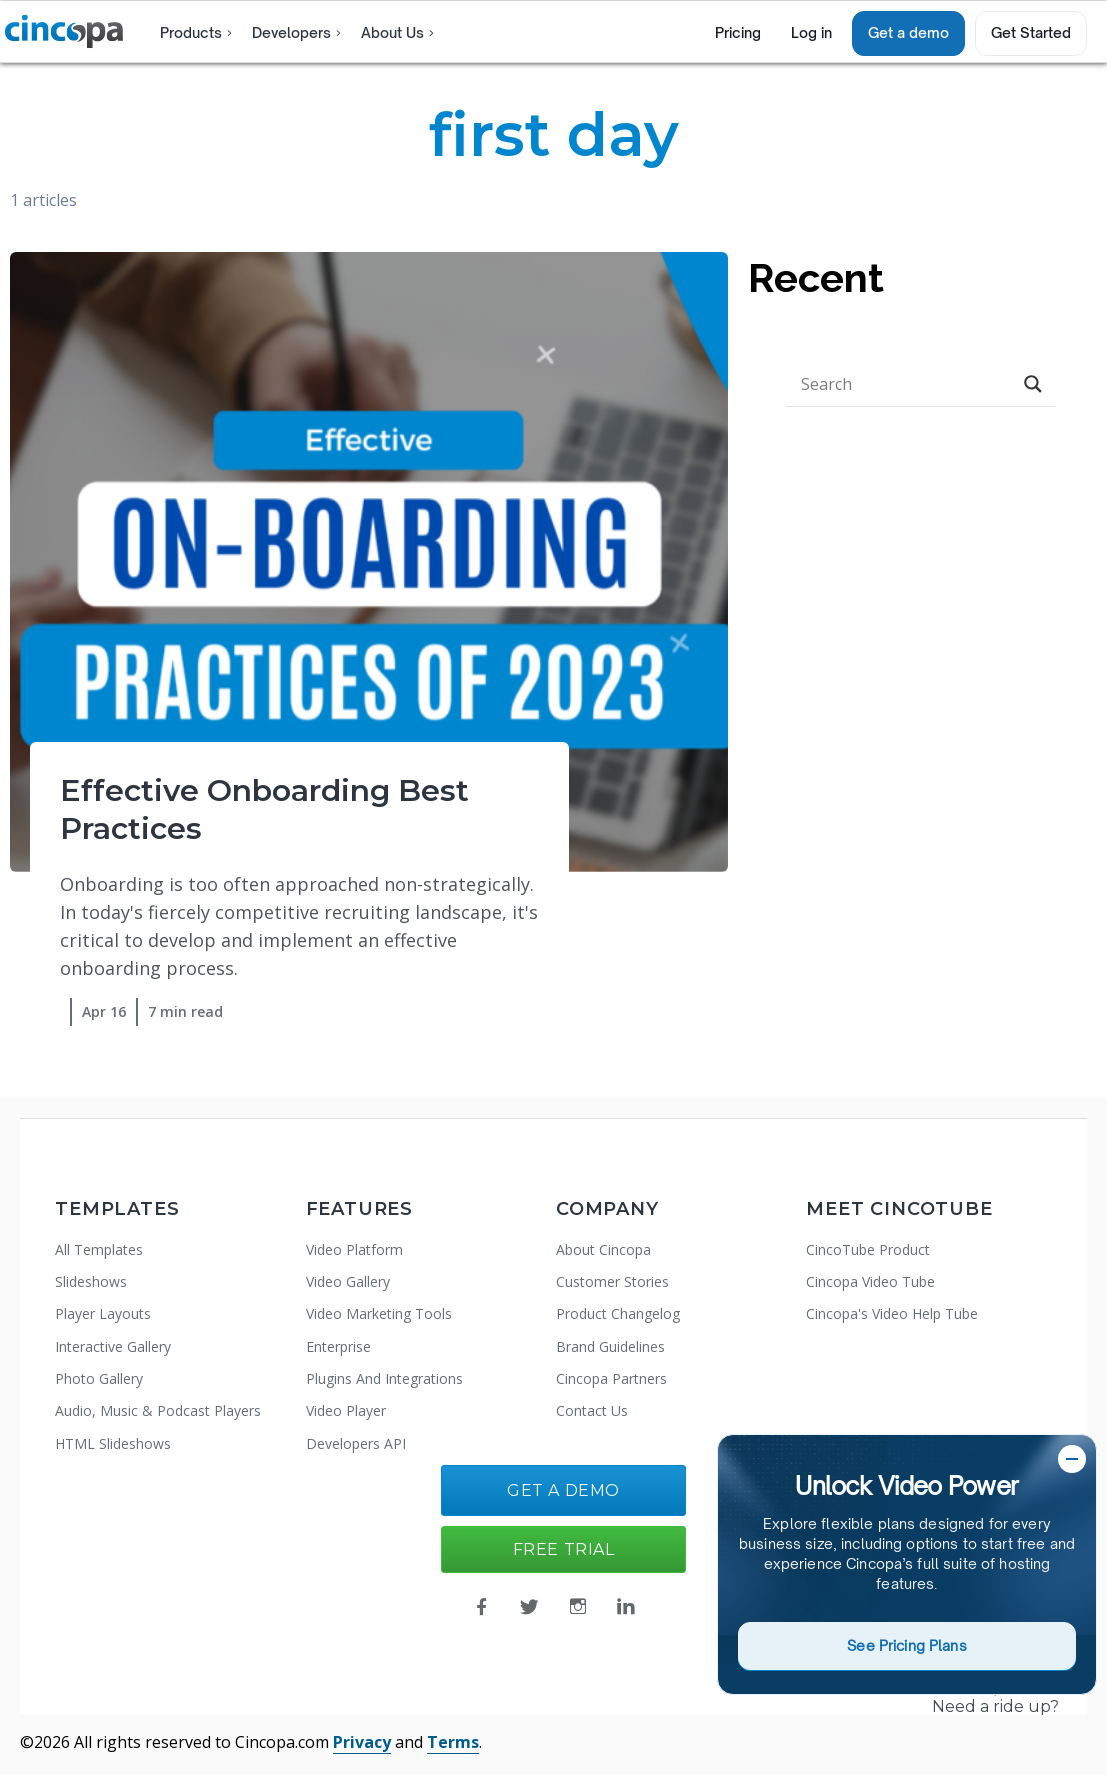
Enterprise (338, 1346)
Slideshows (91, 1281)
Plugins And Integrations (384, 1378)
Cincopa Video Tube (870, 1281)
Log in (811, 32)
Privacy (362, 1742)
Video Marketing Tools (379, 1313)
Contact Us (592, 1410)
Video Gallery (348, 1281)
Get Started (1031, 32)
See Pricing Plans (906, 1645)
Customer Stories (612, 1281)
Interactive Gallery (113, 1346)
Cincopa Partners (611, 1378)
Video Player (346, 1410)
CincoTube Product (868, 1249)
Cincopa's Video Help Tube (892, 1313)
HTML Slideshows (113, 1443)
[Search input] (903, 384)
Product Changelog (618, 1313)
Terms (453, 1742)
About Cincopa (603, 1249)
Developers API (356, 1443)
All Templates (99, 1249)
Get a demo (908, 32)
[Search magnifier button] (1033, 384)
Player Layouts (103, 1313)
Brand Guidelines (610, 1346)
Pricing (738, 32)
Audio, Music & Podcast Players (158, 1410)
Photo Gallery (99, 1378)
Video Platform (354, 1249)
